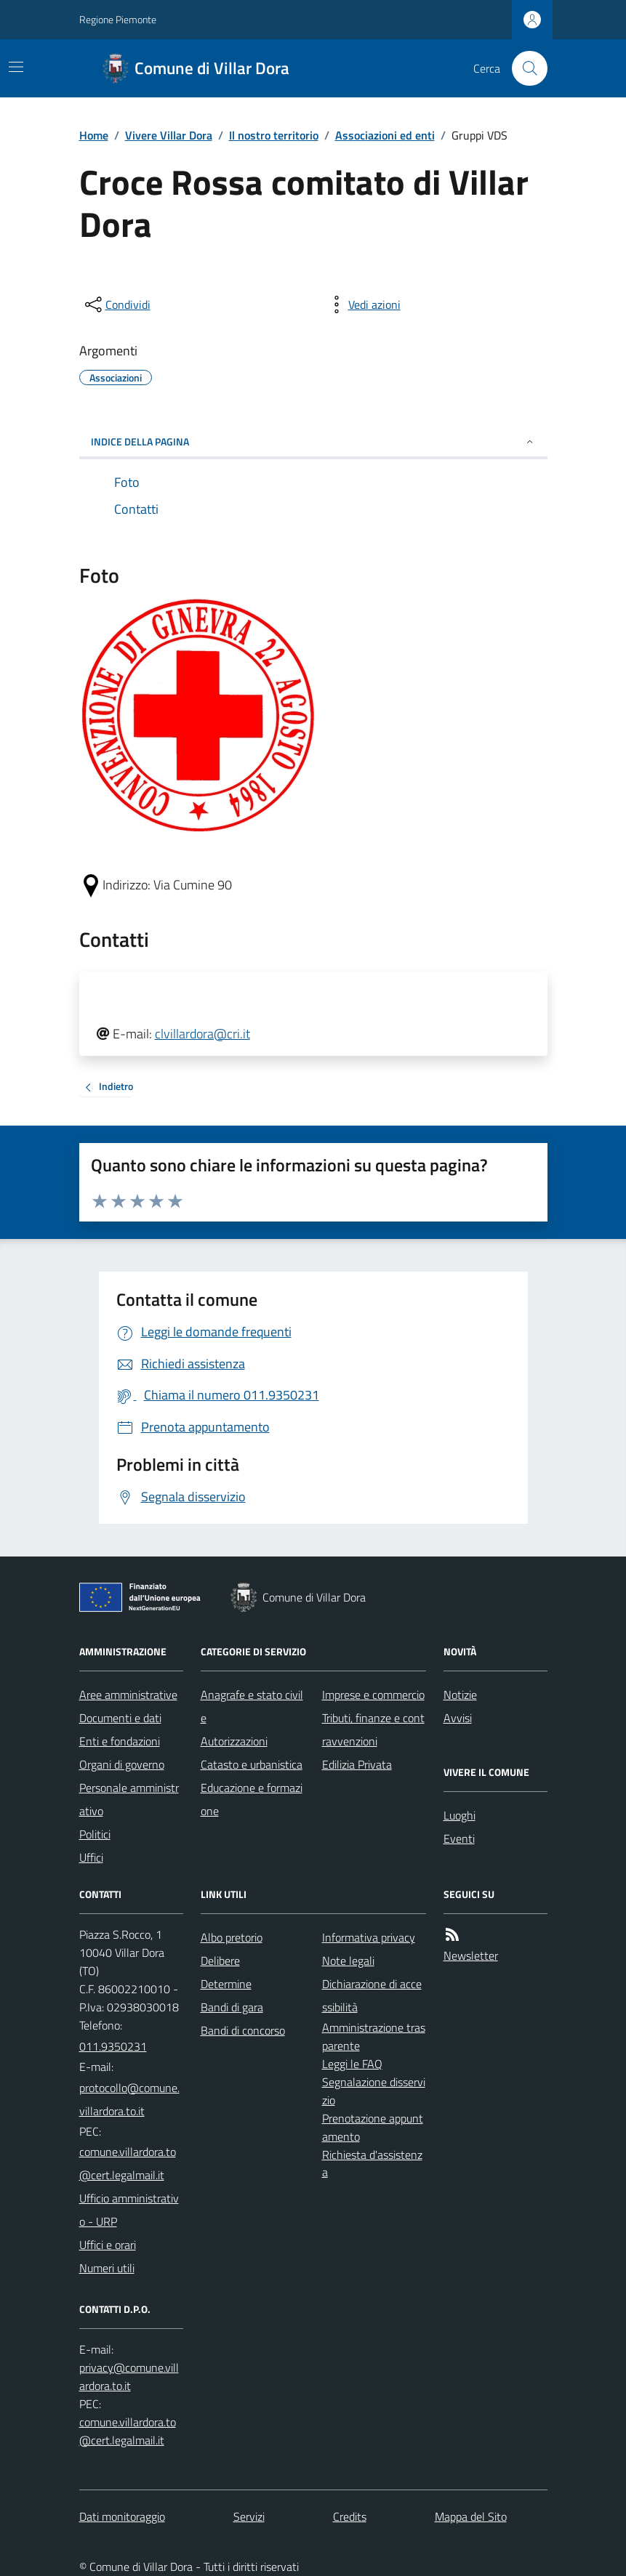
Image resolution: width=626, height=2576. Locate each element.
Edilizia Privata (357, 1764)
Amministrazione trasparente (373, 2036)
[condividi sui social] (116, 304)
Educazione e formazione (251, 1799)
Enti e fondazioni (119, 1741)
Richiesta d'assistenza (372, 2163)
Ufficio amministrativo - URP (129, 2209)
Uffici (91, 1857)
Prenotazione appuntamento (372, 2127)
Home (93, 135)
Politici (95, 1834)
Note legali (348, 1960)
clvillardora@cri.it (202, 1033)
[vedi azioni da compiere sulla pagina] (363, 304)
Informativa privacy (368, 1937)
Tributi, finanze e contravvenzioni (373, 1729)
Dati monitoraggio (122, 2516)
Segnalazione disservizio (373, 2091)
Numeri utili (107, 2268)
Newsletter (471, 1955)
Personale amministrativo (129, 1799)
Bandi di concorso (243, 2030)
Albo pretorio (231, 1937)
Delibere (220, 1960)
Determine (226, 1983)
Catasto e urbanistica (251, 1764)
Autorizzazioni (234, 1741)
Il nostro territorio (273, 135)
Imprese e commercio (373, 1694)
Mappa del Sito (471, 2516)
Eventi (459, 1838)
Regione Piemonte (117, 19)
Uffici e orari (107, 2244)
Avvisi (458, 1718)
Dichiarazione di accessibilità (372, 1995)
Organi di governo (121, 1764)
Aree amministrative (128, 1694)
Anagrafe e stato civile (252, 1706)
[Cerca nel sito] (523, 68)
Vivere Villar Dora (168, 135)
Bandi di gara (232, 2007)
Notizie (460, 1694)
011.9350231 (113, 2046)
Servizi (249, 2516)
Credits (349, 2516)
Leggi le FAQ (352, 2063)
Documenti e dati (120, 1718)
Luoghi (459, 1815)
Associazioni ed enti (385, 135)
